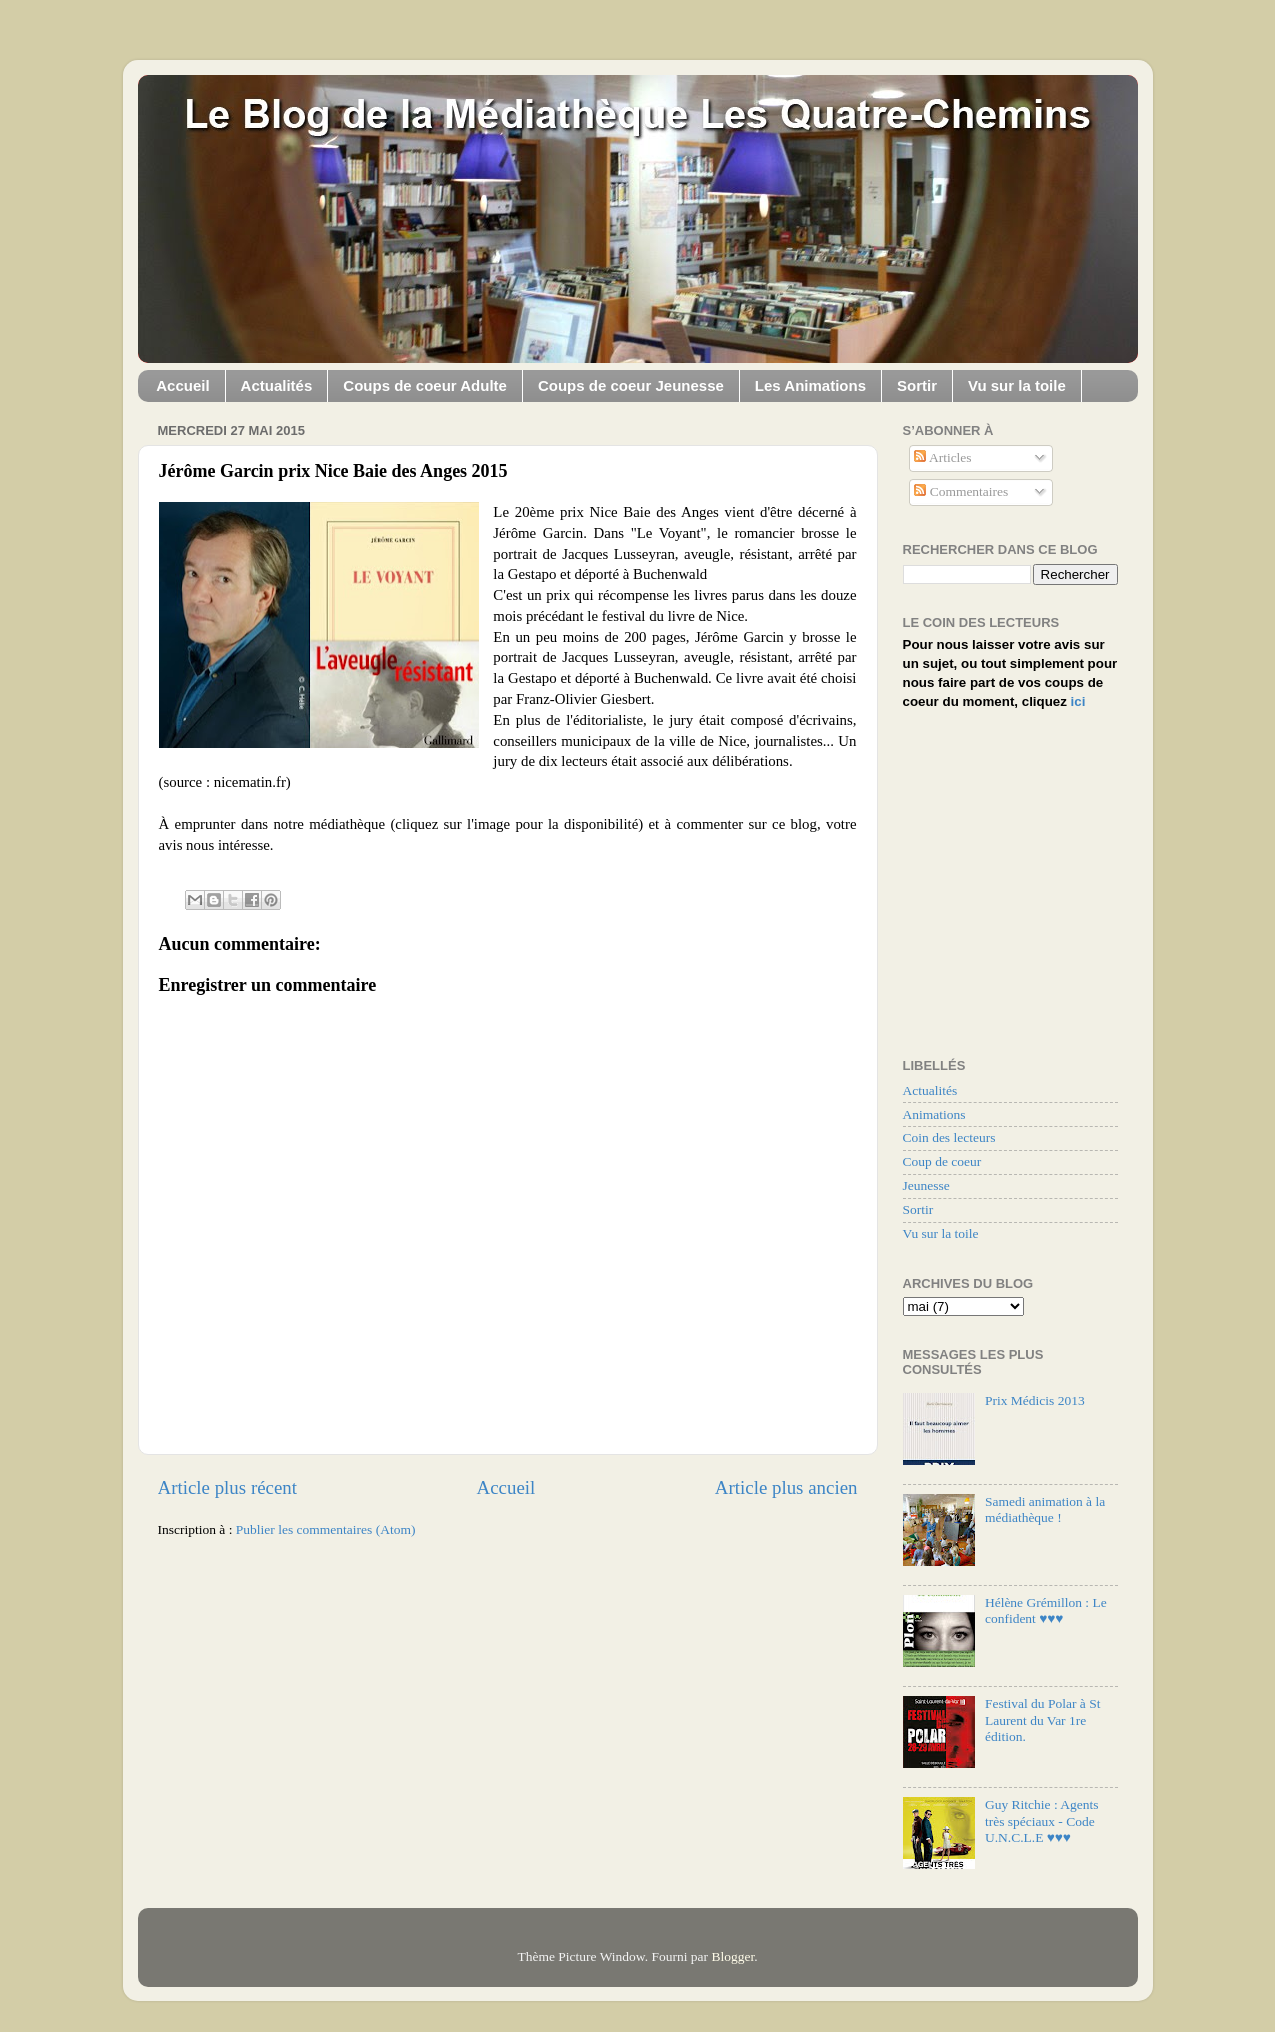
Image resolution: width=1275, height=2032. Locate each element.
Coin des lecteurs (949, 1137)
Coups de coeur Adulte (425, 385)
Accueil (182, 385)
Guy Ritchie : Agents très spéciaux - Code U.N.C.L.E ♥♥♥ (1042, 1820)
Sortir (917, 385)
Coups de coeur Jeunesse (631, 385)
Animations (934, 1114)
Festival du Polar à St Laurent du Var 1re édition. (1043, 1719)
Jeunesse (926, 1185)
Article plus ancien (786, 1487)
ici (1078, 701)
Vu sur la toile (1017, 385)
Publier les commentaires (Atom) (326, 1529)
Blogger (732, 1956)
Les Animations (810, 385)
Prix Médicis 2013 (1035, 1400)
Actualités (277, 385)
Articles (942, 457)
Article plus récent (228, 1487)
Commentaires (961, 491)
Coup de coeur (942, 1161)
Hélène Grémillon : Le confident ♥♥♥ (1046, 1610)
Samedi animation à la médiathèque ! (1045, 1509)
